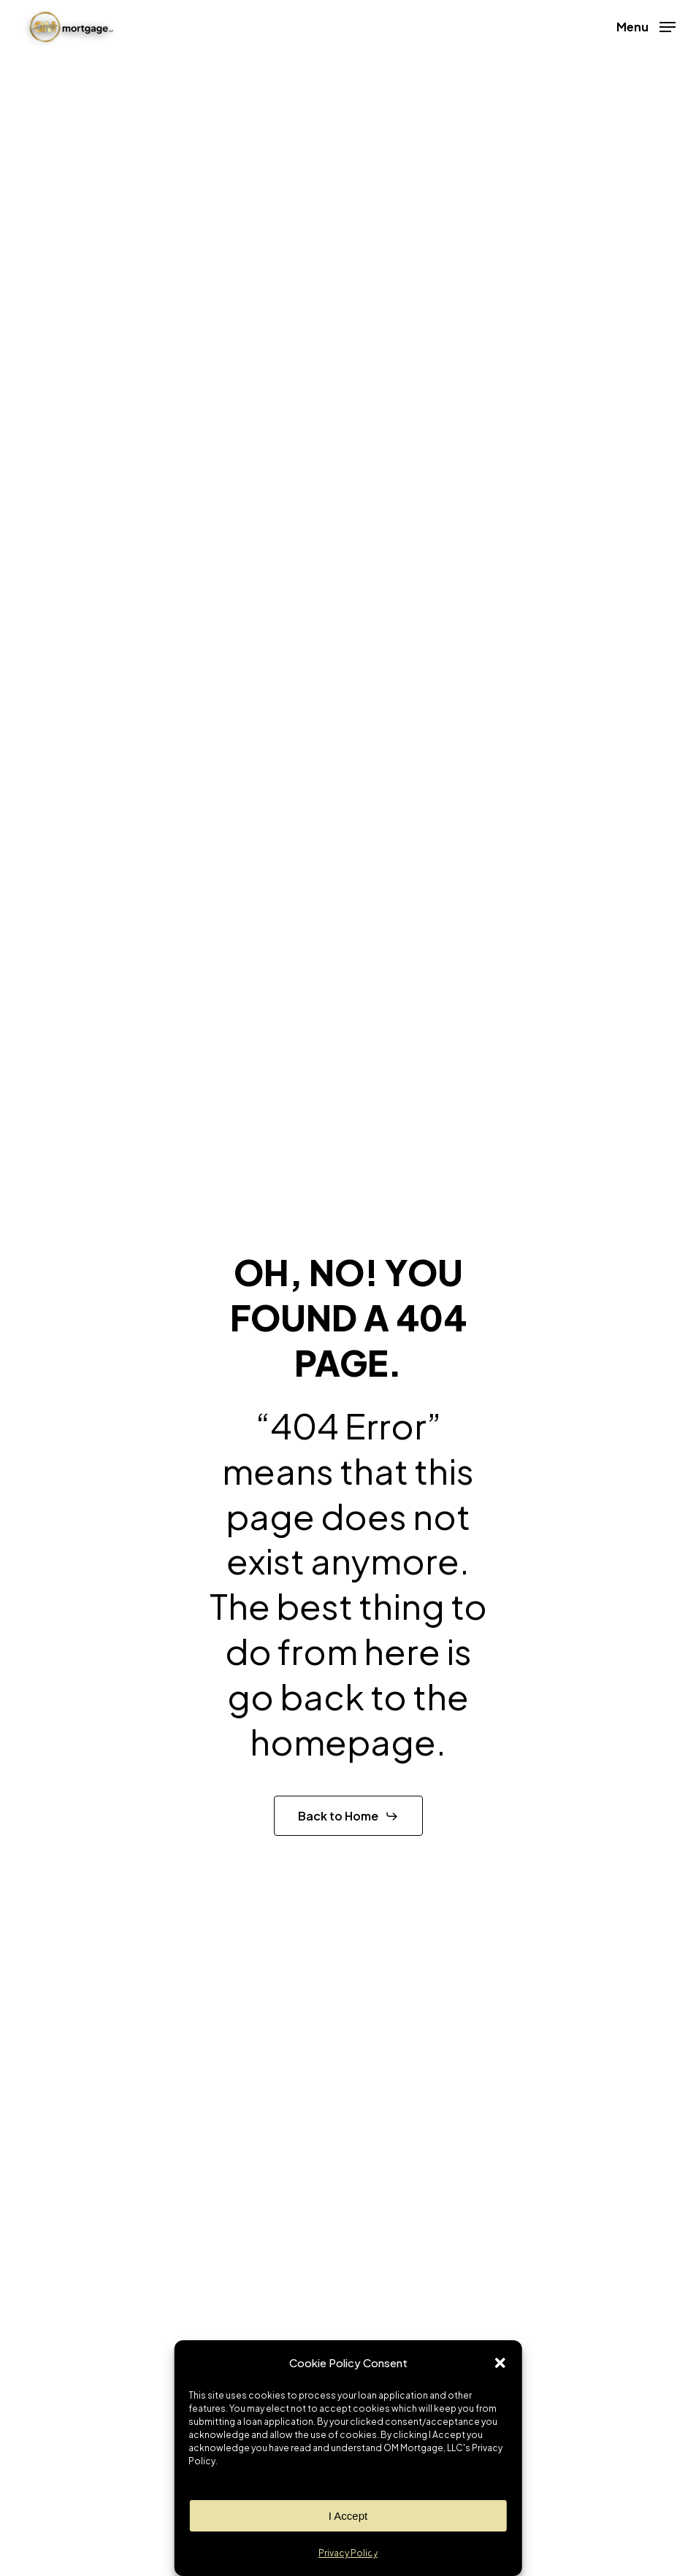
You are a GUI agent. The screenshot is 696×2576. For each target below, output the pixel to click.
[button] (500, 2363)
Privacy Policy (348, 2553)
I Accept (348, 2516)
